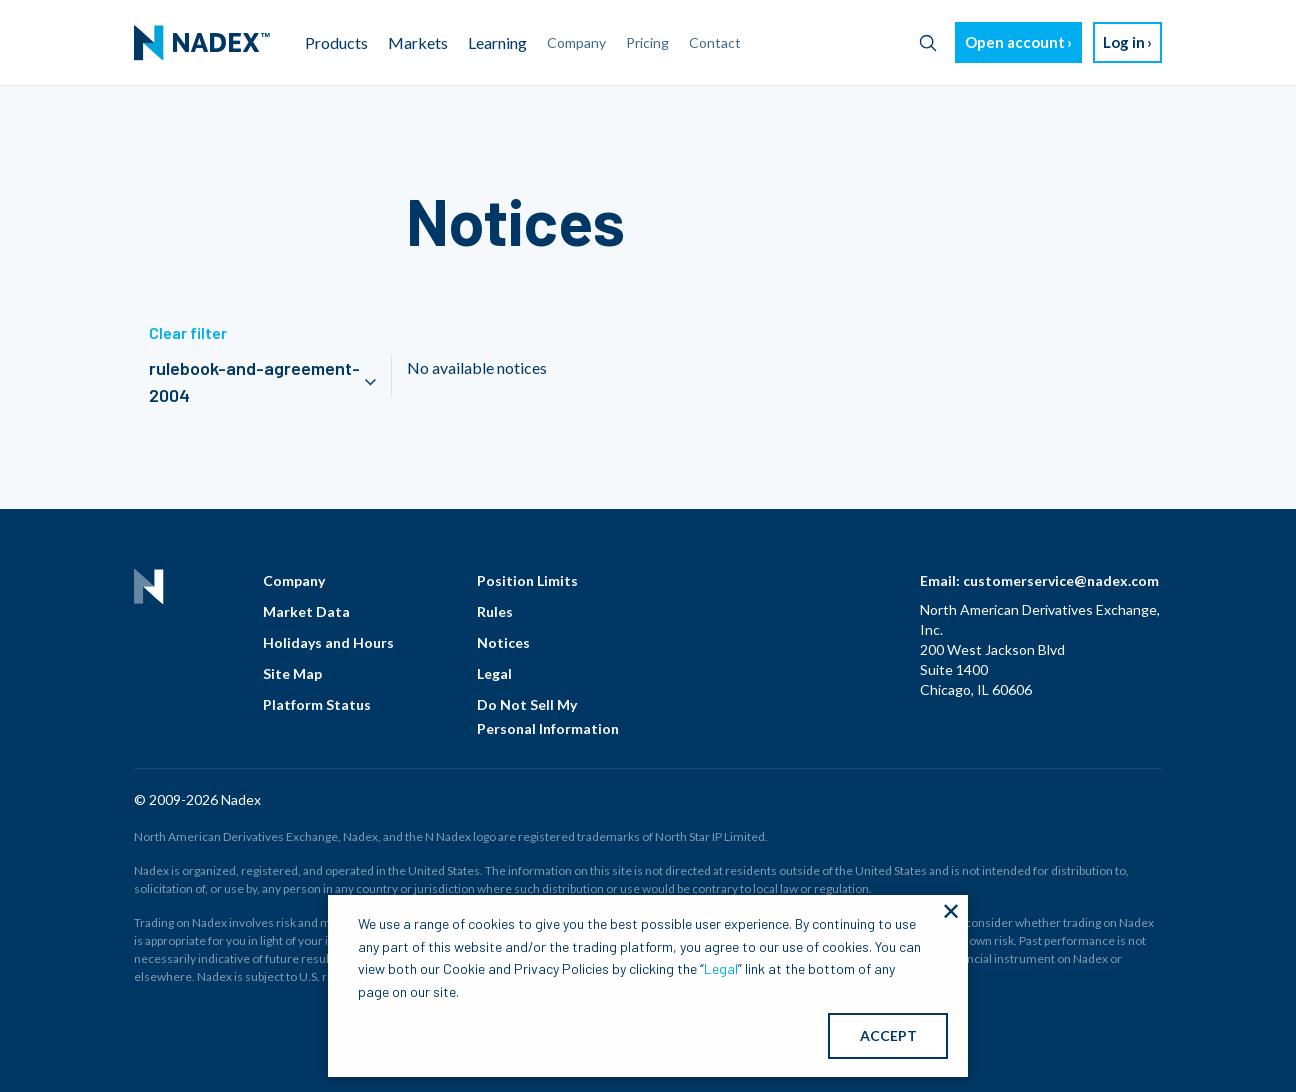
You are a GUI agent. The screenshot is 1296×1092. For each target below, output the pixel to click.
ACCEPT (888, 1035)
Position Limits (527, 580)
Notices (503, 642)
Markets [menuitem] (418, 42)
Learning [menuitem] (497, 42)
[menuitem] (202, 43)
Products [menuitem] (336, 42)
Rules (495, 611)
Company (294, 580)
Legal (494, 673)
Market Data (306, 611)
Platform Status (317, 704)
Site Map (292, 673)
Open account (1015, 42)
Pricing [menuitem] (647, 42)
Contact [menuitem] (715, 42)
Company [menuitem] (576, 42)
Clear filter (188, 332)
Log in (1124, 42)
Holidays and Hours (328, 642)
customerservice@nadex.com (1061, 580)
